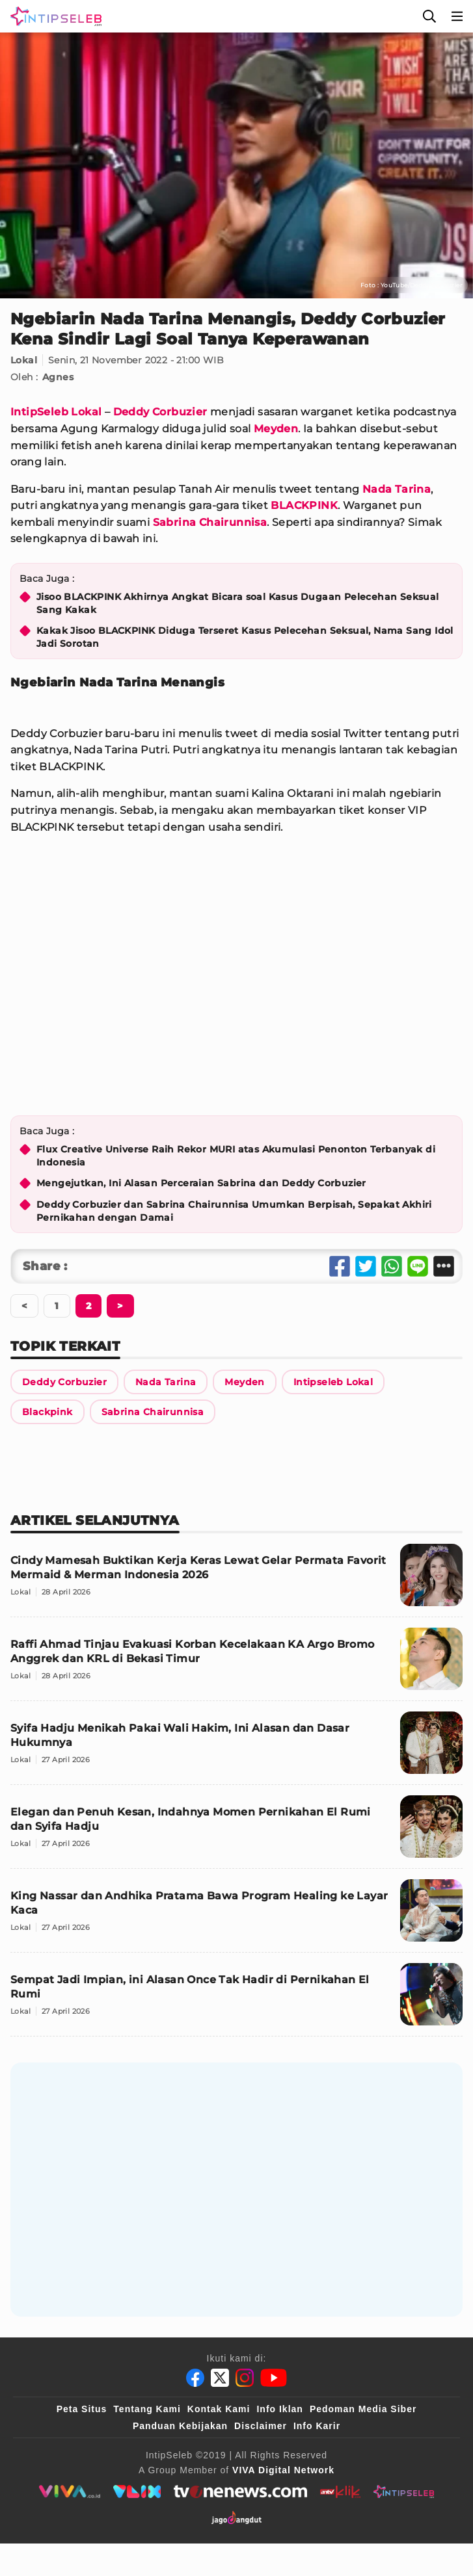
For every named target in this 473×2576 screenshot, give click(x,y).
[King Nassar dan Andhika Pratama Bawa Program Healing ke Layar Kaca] (236, 1916)
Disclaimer (260, 2426)
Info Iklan (279, 2409)
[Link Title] (64, 1382)
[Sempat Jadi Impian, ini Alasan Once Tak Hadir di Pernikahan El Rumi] (236, 1999)
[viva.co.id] (69, 2491)
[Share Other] (443, 1266)
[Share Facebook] (339, 1266)
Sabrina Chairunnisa (210, 522)
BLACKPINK (304, 505)
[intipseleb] (403, 2491)
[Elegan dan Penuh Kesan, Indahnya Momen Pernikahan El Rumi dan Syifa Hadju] (236, 1832)
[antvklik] (340, 2491)
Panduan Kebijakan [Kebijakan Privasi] (180, 2426)
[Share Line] (417, 1266)
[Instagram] (245, 2378)
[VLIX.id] (137, 2491)
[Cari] (429, 16)
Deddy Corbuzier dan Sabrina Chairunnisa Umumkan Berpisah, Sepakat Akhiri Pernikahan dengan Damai (234, 1211)
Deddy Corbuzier (160, 412)
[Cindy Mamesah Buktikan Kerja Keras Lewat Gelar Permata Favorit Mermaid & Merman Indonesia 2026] (236, 1580)
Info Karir (316, 2426)
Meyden (276, 429)
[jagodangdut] (236, 2517)
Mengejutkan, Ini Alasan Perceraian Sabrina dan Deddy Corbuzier (201, 1183)
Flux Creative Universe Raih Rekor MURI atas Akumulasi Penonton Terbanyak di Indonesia (235, 1155)
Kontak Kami (218, 2409)
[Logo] (53, 16)
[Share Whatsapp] (391, 1266)
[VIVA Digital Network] (283, 2470)
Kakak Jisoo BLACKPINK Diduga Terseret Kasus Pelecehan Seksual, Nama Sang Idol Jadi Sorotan (244, 637)
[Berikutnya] (88, 1306)
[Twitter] (220, 2378)
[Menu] (457, 16)
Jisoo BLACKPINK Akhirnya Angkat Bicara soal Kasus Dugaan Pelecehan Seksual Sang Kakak (237, 603)
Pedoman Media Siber (363, 2409)
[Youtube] (273, 2378)
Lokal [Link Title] (23, 360)
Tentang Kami (147, 2409)
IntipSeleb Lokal (55, 412)
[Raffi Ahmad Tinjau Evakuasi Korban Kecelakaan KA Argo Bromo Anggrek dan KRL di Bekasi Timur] (236, 1664)
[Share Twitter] (365, 1266)
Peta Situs (82, 2409)
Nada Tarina (396, 489)
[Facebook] (195, 2378)
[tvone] (240, 2491)
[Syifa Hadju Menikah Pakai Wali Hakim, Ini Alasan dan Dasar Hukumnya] (236, 1748)
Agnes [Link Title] (58, 377)
